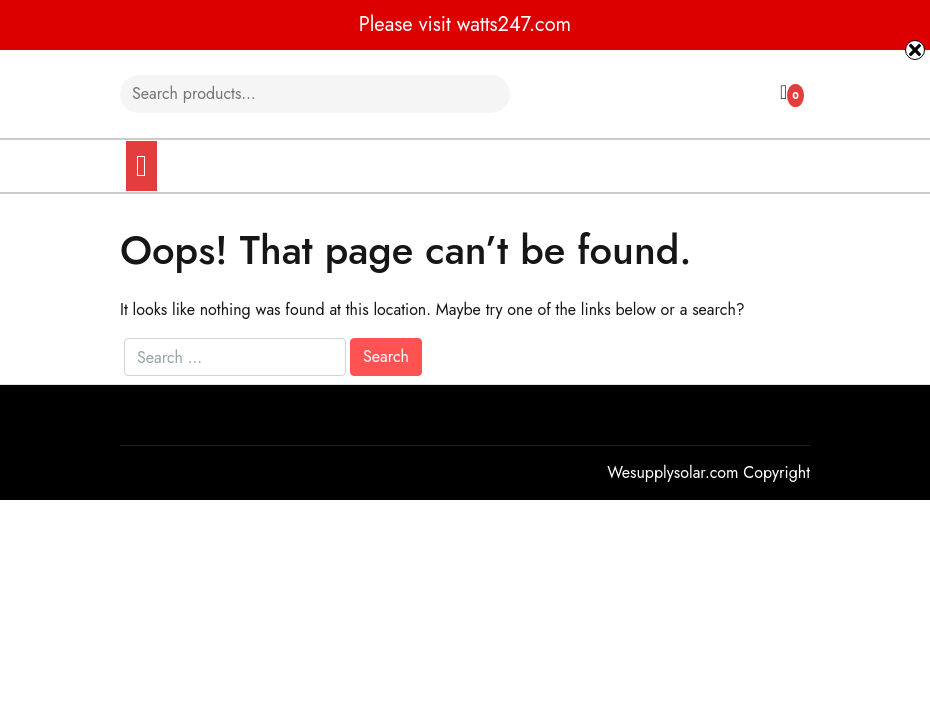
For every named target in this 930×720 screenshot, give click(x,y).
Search (478, 94)
